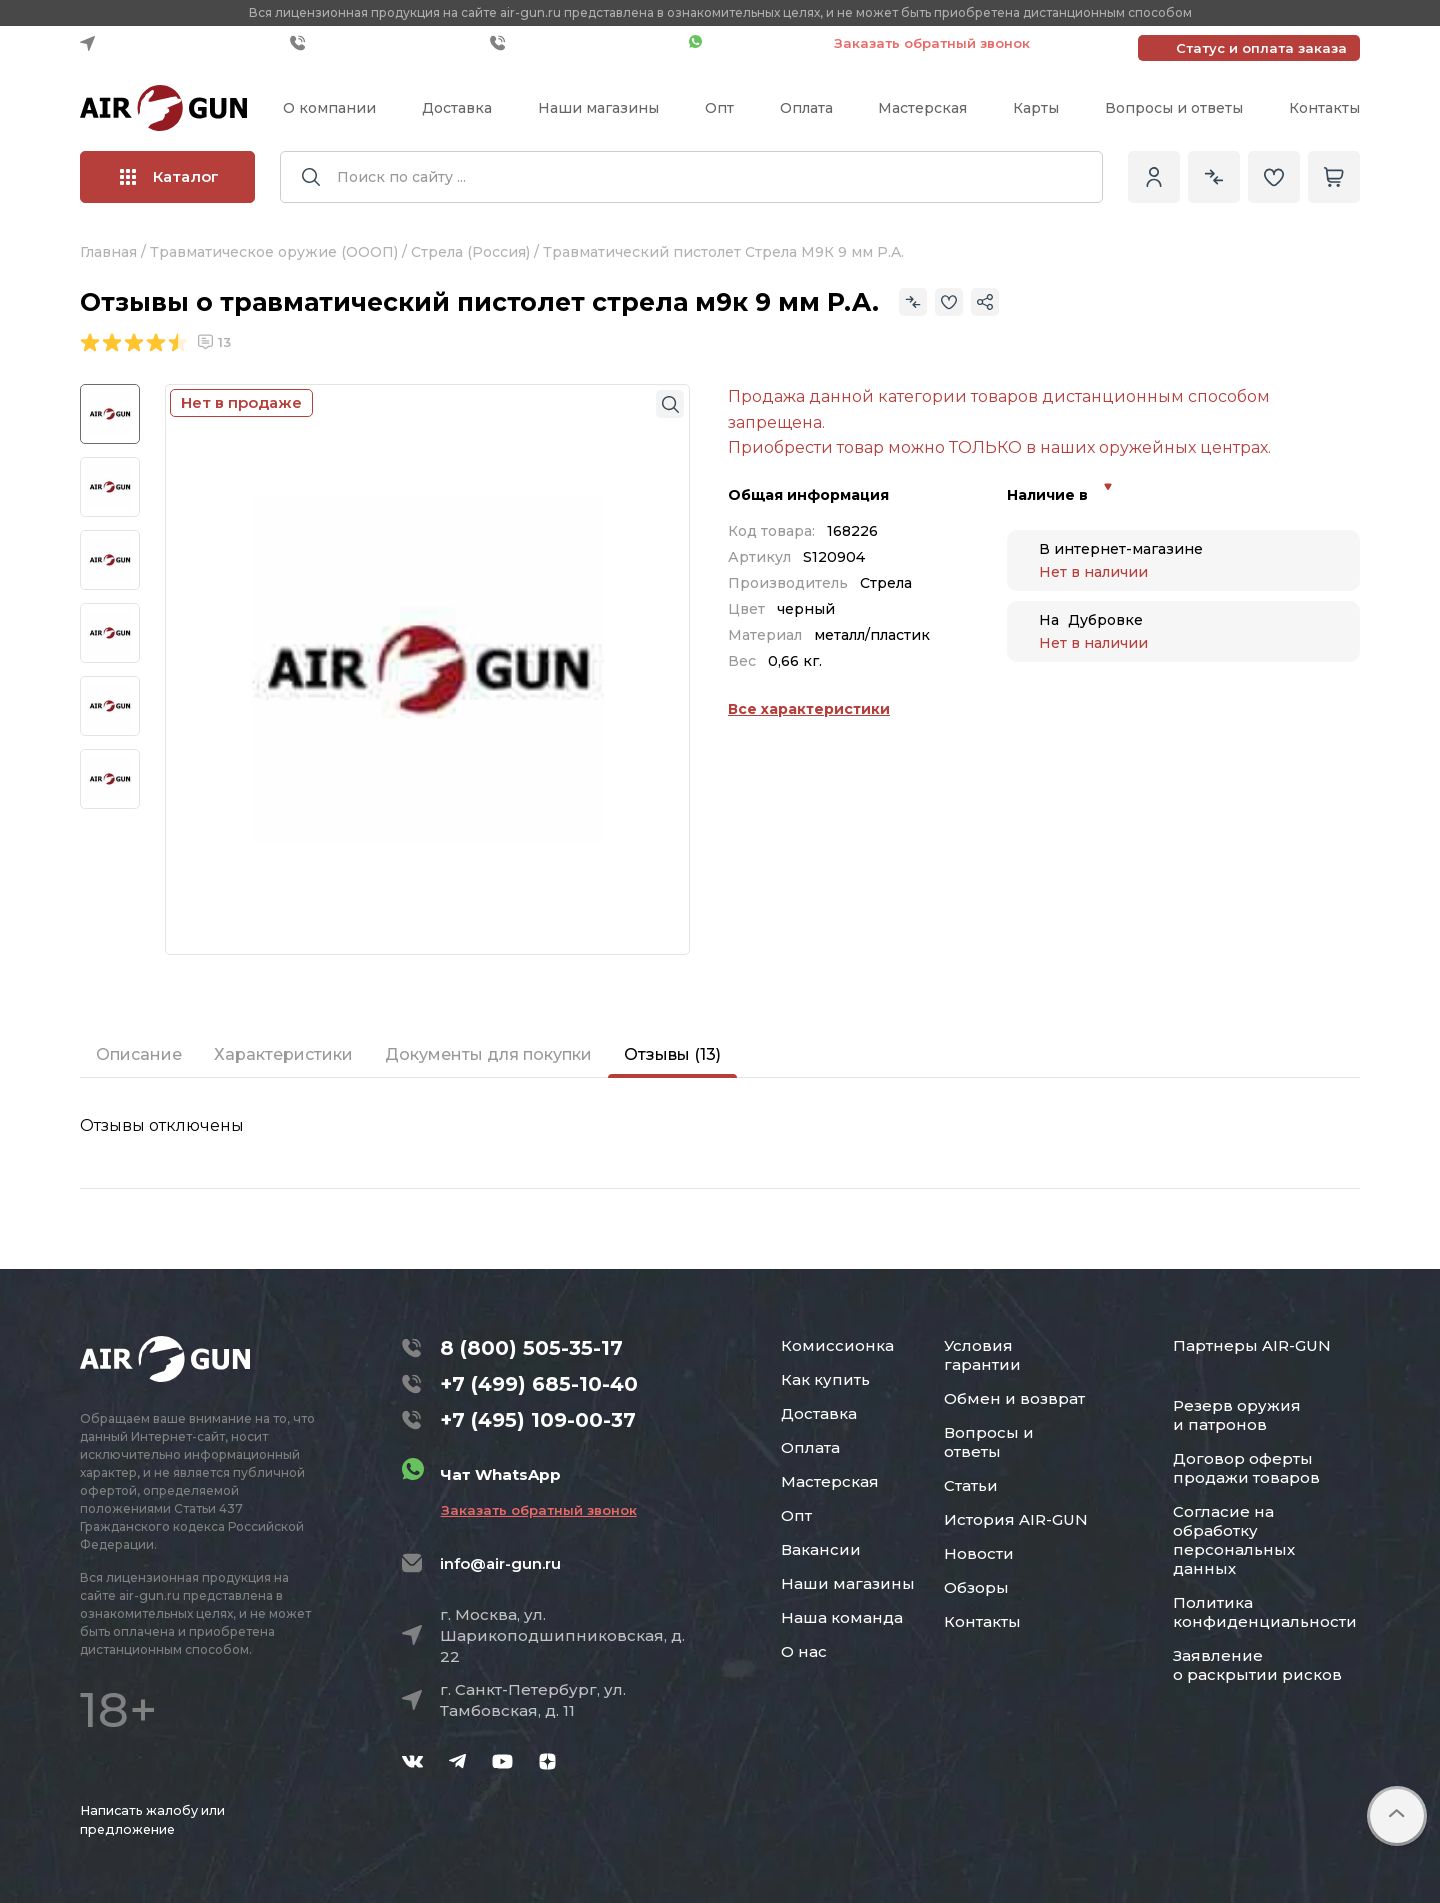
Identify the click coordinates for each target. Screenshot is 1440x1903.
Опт (719, 108)
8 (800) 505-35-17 (531, 1348)
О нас (804, 1651)
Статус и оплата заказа (1261, 48)
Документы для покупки (488, 1054)
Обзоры (976, 1587)
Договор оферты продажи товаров (1246, 1468)
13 (214, 342)
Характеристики (283, 1054)
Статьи (971, 1485)
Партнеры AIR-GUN (1252, 1345)
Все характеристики (809, 709)
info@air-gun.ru (500, 1563)
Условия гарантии (982, 1355)
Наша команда (842, 1617)
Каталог (169, 176)
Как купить (825, 1379)
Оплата (806, 108)
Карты (1036, 108)
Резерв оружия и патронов (1237, 1415)
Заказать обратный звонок (932, 43)
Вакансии (821, 1549)
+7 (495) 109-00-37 (584, 43)
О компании (329, 108)
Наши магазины (598, 108)
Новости (979, 1553)
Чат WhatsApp (751, 43)
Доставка (457, 108)
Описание (139, 1054)
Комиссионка (837, 1345)
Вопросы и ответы (1174, 108)
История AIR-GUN (1016, 1519)
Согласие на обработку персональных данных (1234, 1540)
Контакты (1324, 108)
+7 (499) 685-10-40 (385, 43)
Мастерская (922, 108)
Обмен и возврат (1014, 1398)
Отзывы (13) (672, 1054)
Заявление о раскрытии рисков (1257, 1665)
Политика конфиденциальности (1265, 1612)
